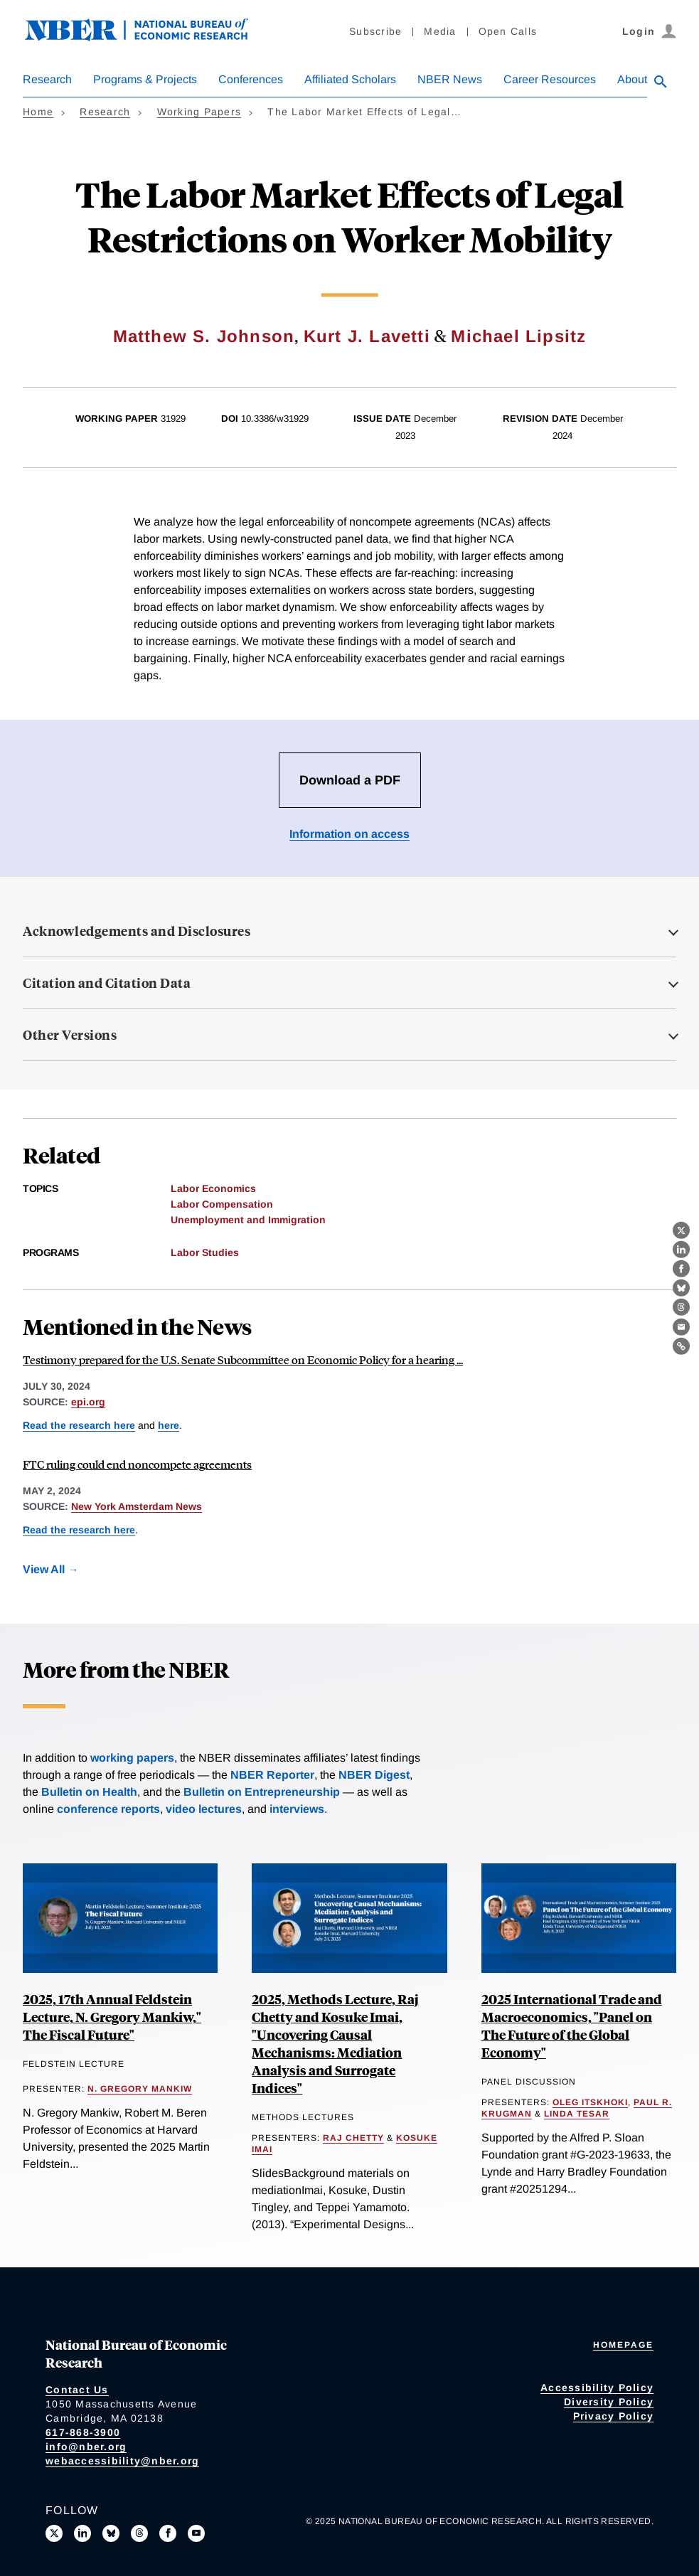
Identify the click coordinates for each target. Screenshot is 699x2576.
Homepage (623, 2345)
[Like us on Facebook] (167, 2533)
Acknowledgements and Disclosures (136, 931)
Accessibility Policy (596, 2387)
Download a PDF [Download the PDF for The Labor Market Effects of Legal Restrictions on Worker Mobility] (349, 780)
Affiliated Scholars (350, 79)
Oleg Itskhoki (590, 2102)
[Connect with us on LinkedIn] (82, 2533)
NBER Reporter (272, 1775)
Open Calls (508, 31)
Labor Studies (205, 1252)
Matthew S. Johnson (204, 336)
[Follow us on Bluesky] (110, 2533)
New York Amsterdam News (136, 1506)
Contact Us (77, 2389)
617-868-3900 (83, 2432)
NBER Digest (374, 1775)
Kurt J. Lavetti (367, 336)
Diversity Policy (608, 2401)
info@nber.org (86, 2446)
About (632, 79)
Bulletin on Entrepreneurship (261, 1792)
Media (440, 31)
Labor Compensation (222, 1204)
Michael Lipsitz (518, 336)
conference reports (108, 1809)
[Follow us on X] (54, 2533)
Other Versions (70, 1034)
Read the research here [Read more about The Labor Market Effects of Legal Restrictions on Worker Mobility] (79, 1425)
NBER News (449, 79)
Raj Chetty (353, 2138)
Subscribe (375, 31)
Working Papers (199, 111)
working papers (132, 1758)
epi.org (88, 1401)
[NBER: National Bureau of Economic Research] (148, 37)
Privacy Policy (613, 2416)
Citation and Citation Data (107, 982)
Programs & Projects (145, 79)
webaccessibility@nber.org (122, 2460)
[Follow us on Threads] (139, 2533)
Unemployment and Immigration (248, 1219)
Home (38, 111)
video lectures (204, 1809)
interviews (297, 1809)
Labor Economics (213, 1188)
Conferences (250, 79)
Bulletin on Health (89, 1792)
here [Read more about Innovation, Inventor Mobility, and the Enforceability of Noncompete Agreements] (168, 1425)
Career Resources (549, 79)
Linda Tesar (576, 2114)
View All (44, 1569)
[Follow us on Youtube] (196, 2533)
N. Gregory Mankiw (139, 2089)
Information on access (349, 834)
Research (47, 79)
